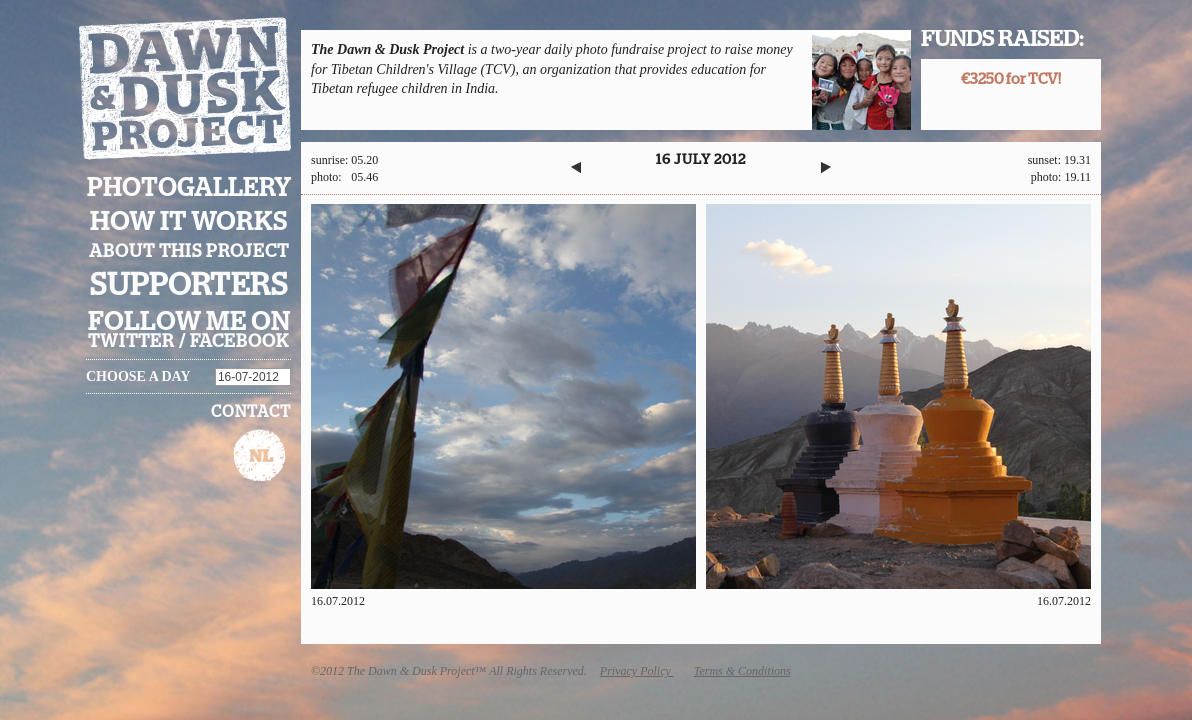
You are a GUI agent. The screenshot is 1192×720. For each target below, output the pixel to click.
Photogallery (189, 188)
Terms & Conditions (742, 671)
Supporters (189, 285)
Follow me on (189, 322)
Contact (251, 412)
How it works (189, 222)
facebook (239, 342)
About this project (189, 252)
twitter (131, 342)
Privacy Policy (637, 671)
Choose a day (138, 376)
